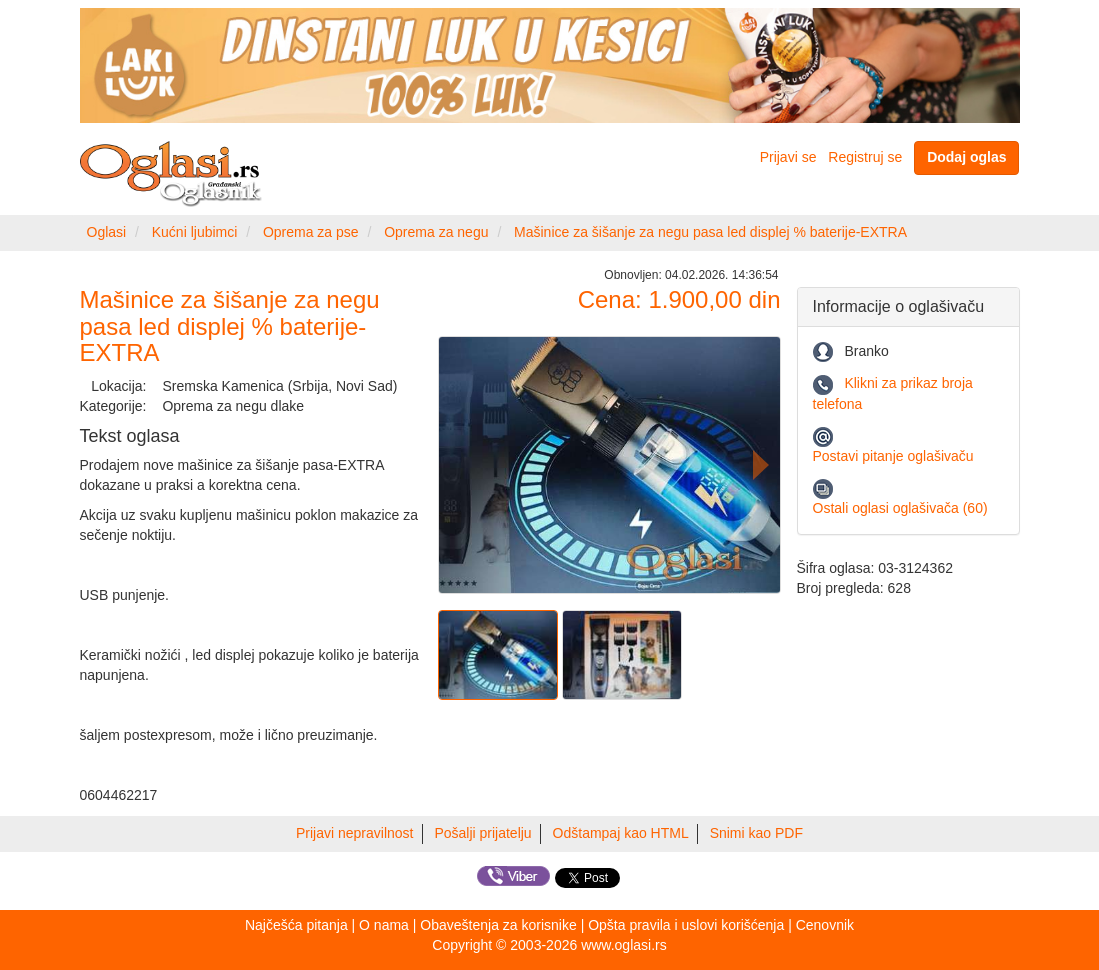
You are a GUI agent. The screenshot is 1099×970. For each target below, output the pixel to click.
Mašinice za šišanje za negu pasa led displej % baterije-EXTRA (710, 232)
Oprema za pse (311, 232)
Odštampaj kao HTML (621, 833)
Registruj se (865, 157)
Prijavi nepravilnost (355, 833)
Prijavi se (788, 157)
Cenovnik (825, 925)
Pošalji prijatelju (482, 833)
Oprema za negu (436, 232)
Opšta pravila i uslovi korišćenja (686, 925)
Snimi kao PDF (756, 833)
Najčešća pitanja (296, 925)
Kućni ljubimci (195, 232)
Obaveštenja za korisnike (498, 925)
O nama (384, 925)
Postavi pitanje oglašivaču (893, 456)
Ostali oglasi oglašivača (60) (900, 508)
